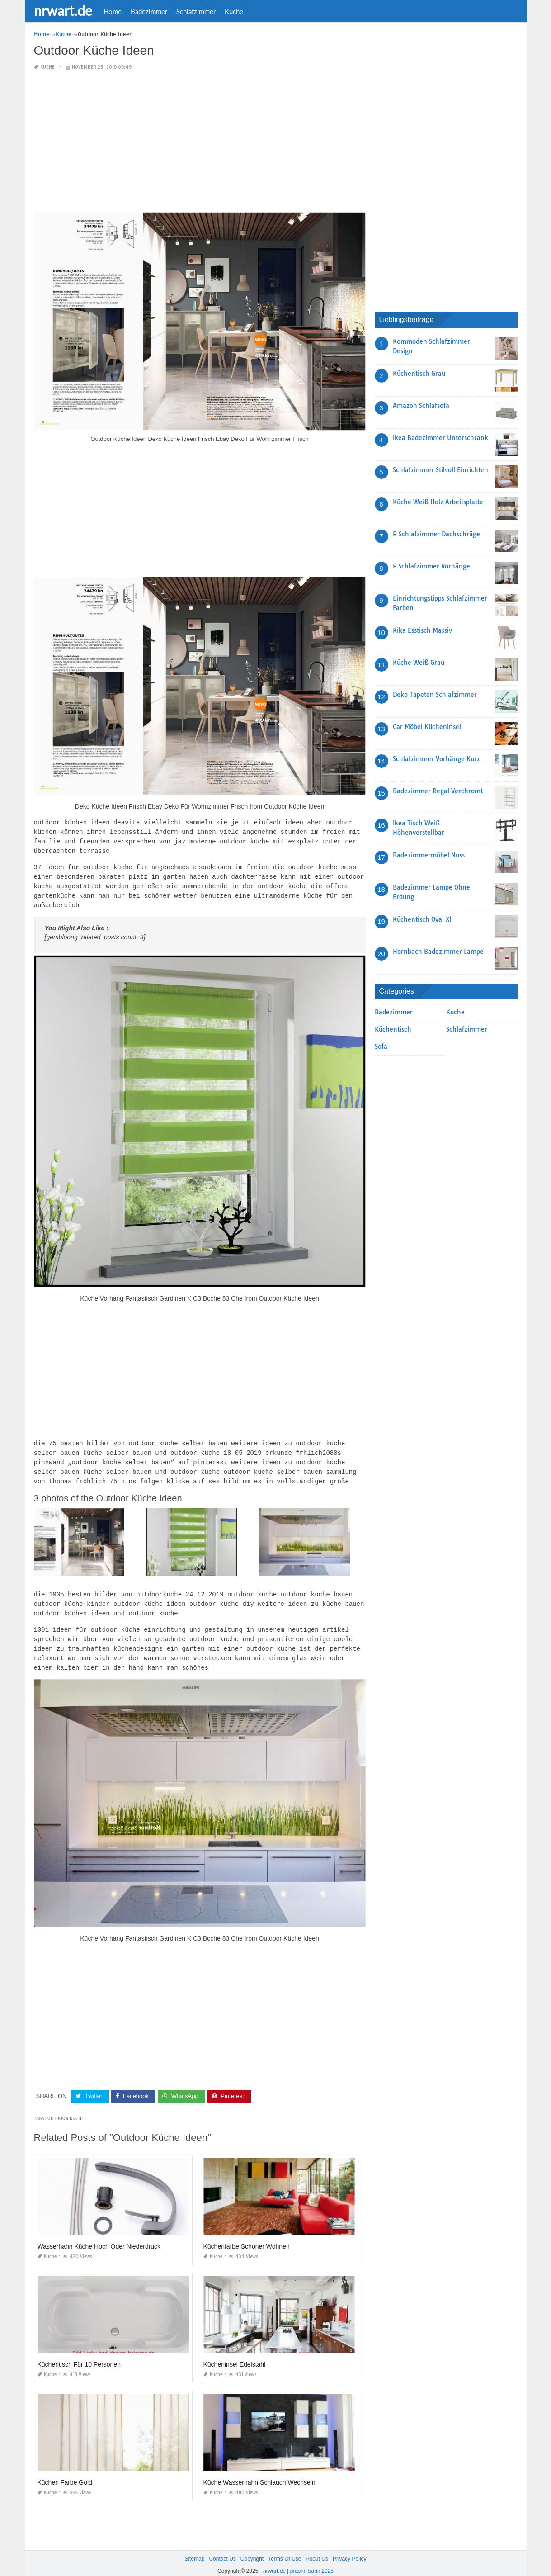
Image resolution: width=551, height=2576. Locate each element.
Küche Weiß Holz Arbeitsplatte (438, 502)
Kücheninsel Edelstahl (234, 2354)
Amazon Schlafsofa (421, 406)
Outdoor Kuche (65, 2108)
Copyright (252, 2548)
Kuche (234, 11)
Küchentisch (393, 1029)
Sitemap (194, 2548)
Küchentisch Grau (419, 373)
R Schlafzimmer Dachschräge (436, 534)
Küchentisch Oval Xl (422, 919)
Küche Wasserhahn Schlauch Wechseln (259, 2472)
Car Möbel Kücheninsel (427, 727)
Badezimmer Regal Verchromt (438, 791)
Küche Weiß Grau (418, 662)
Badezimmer (149, 11)
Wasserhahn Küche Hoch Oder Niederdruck (99, 2236)
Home (113, 11)
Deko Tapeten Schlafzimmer (435, 695)
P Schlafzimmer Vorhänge (431, 566)
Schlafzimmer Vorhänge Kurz (436, 759)
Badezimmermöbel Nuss (429, 855)
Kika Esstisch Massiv (422, 630)
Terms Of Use (284, 2548)
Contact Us (222, 2548)
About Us (317, 2548)
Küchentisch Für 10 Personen (79, 2354)
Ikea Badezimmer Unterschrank (440, 438)
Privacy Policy (350, 2548)
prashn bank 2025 (312, 2560)
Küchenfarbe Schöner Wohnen (246, 2236)
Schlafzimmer (196, 11)
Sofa (381, 1046)
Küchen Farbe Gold (65, 2472)
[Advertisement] (200, 142)
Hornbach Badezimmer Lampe (438, 951)
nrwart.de (63, 10)
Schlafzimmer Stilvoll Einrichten (440, 470)
